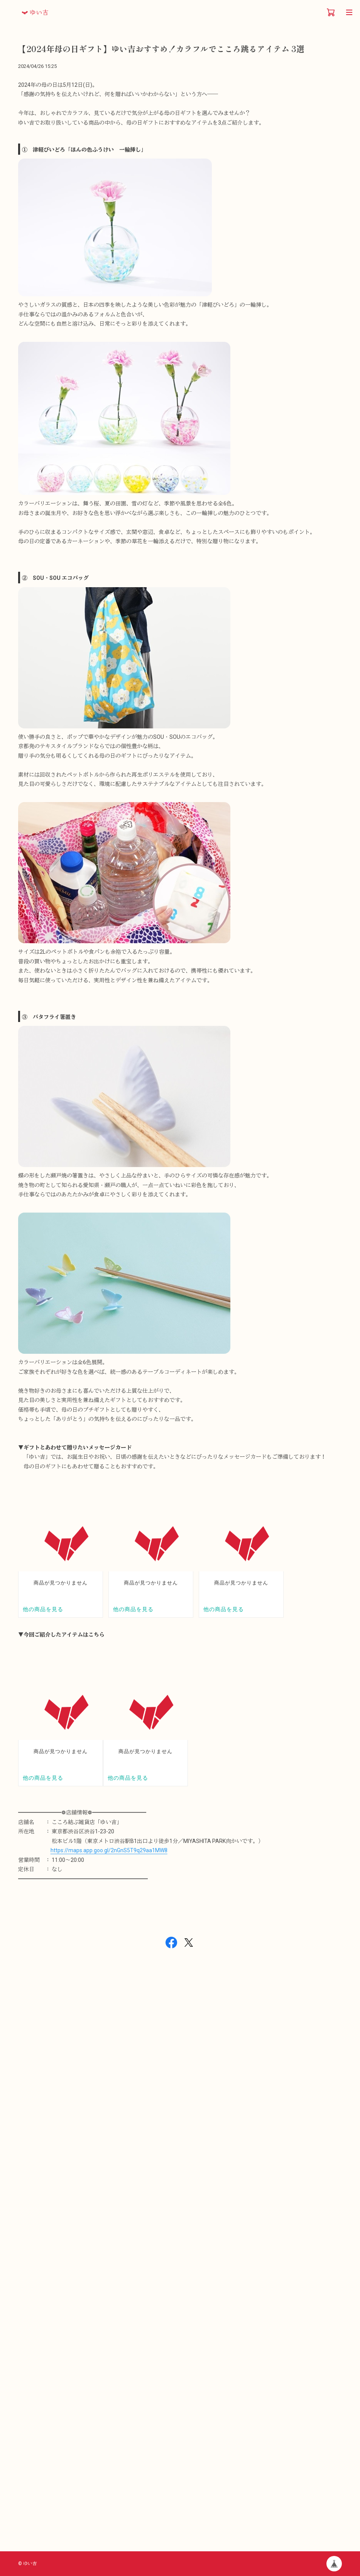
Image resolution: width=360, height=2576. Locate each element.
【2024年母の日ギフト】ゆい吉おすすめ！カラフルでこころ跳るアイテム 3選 (161, 48)
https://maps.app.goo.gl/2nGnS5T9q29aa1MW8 (109, 1850)
